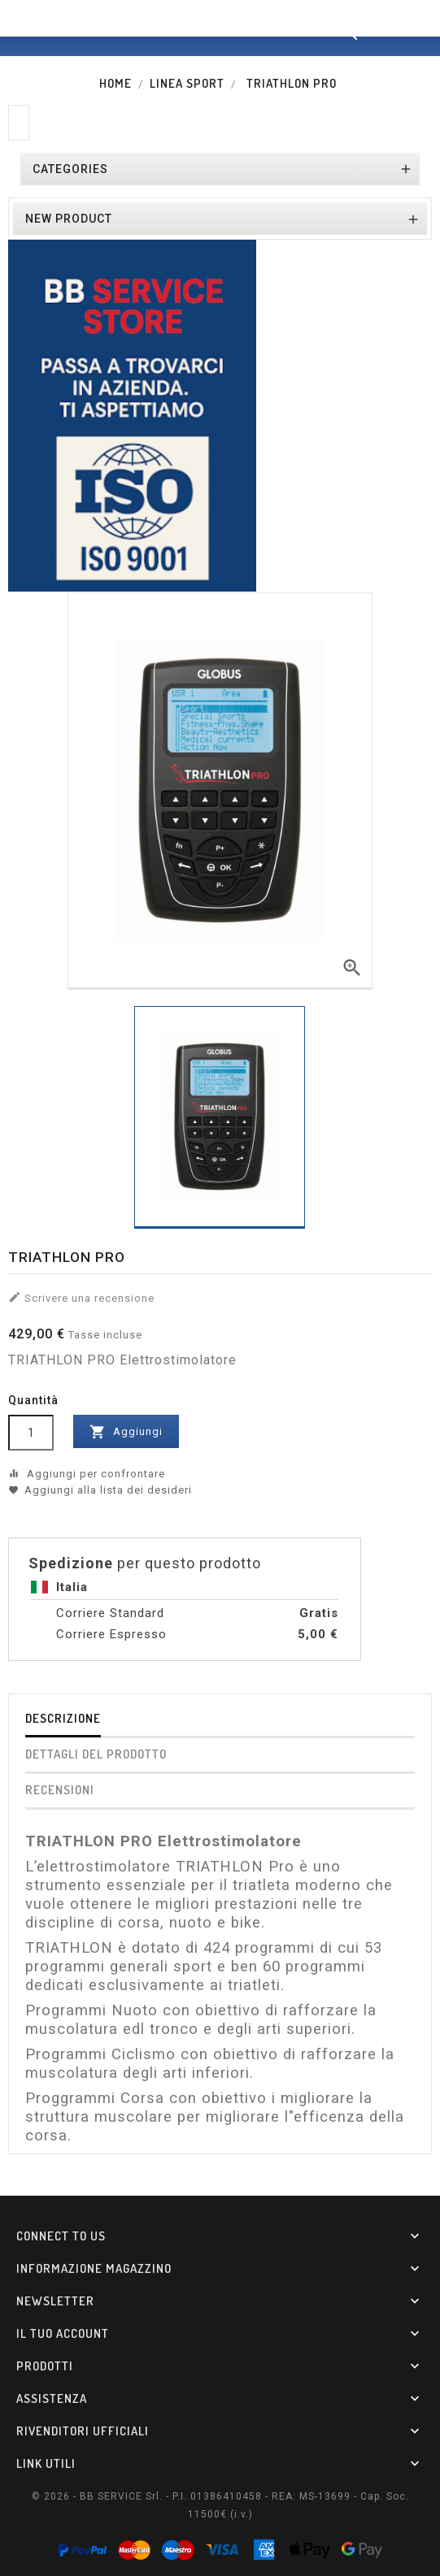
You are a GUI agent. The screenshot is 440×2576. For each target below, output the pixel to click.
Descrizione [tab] (63, 1718)
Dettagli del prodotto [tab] (96, 1754)
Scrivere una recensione (81, 1297)
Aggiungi (126, 1432)
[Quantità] (31, 1433)
